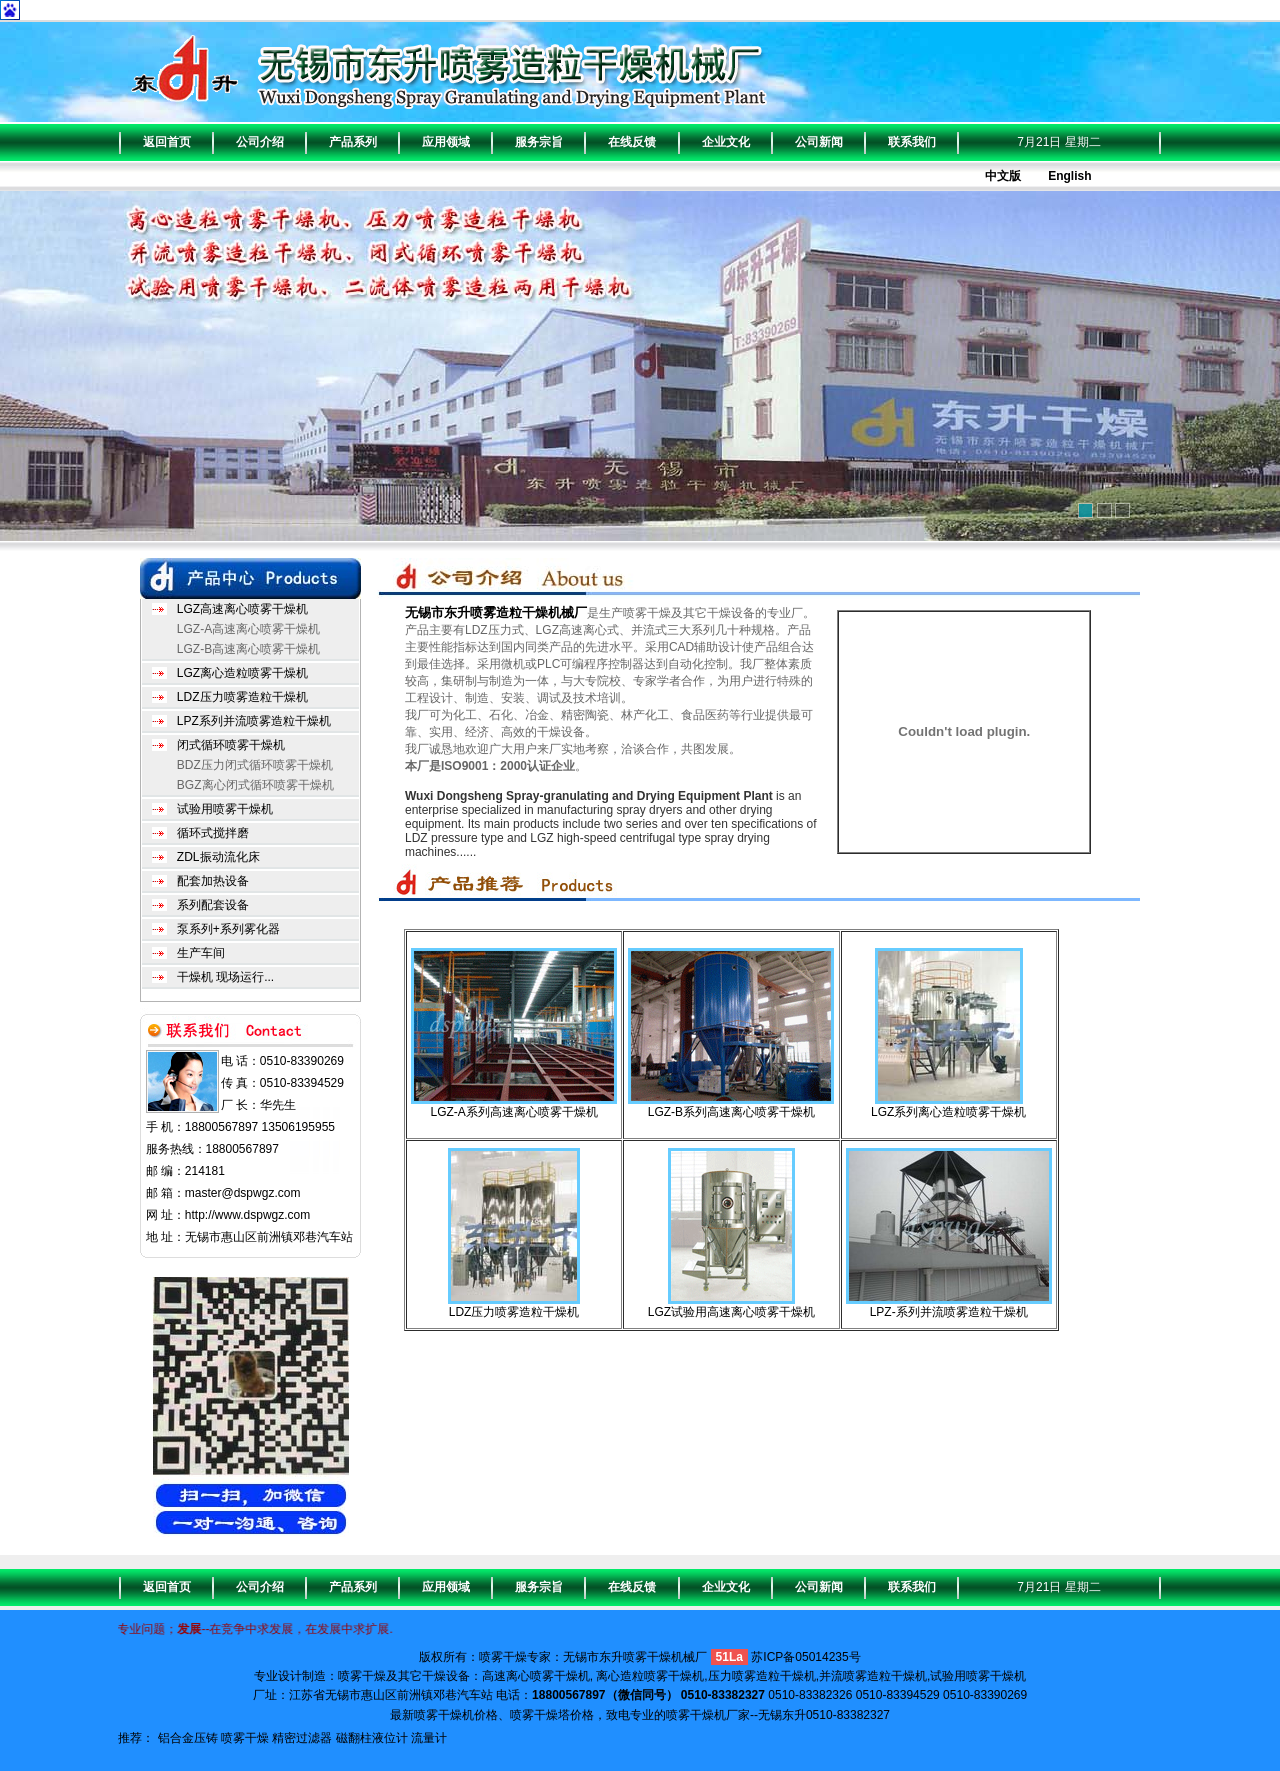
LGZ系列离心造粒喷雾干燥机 (948, 1112)
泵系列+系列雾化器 (228, 929)
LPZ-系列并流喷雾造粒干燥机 (949, 1312)
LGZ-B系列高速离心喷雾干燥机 (731, 1112)
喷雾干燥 (245, 1738)
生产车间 (201, 953)
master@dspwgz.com (243, 1193)
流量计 (429, 1738)
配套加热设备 (213, 881)
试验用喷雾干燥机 (225, 809)
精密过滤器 (302, 1738)
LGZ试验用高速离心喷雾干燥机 (731, 1312)
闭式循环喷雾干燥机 (231, 745)
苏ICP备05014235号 (805, 1657)
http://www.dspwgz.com (247, 1215)
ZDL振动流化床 (218, 857)
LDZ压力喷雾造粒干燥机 (242, 697)
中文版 (1003, 176)
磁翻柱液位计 (372, 1738)
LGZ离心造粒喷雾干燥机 (242, 673)
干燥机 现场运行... (225, 977)
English (1069, 176)
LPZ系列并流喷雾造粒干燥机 (254, 721)
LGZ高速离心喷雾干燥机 (242, 609)
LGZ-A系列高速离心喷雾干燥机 (513, 1112)
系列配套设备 (213, 905)
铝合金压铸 (188, 1738)
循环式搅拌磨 (213, 833)
